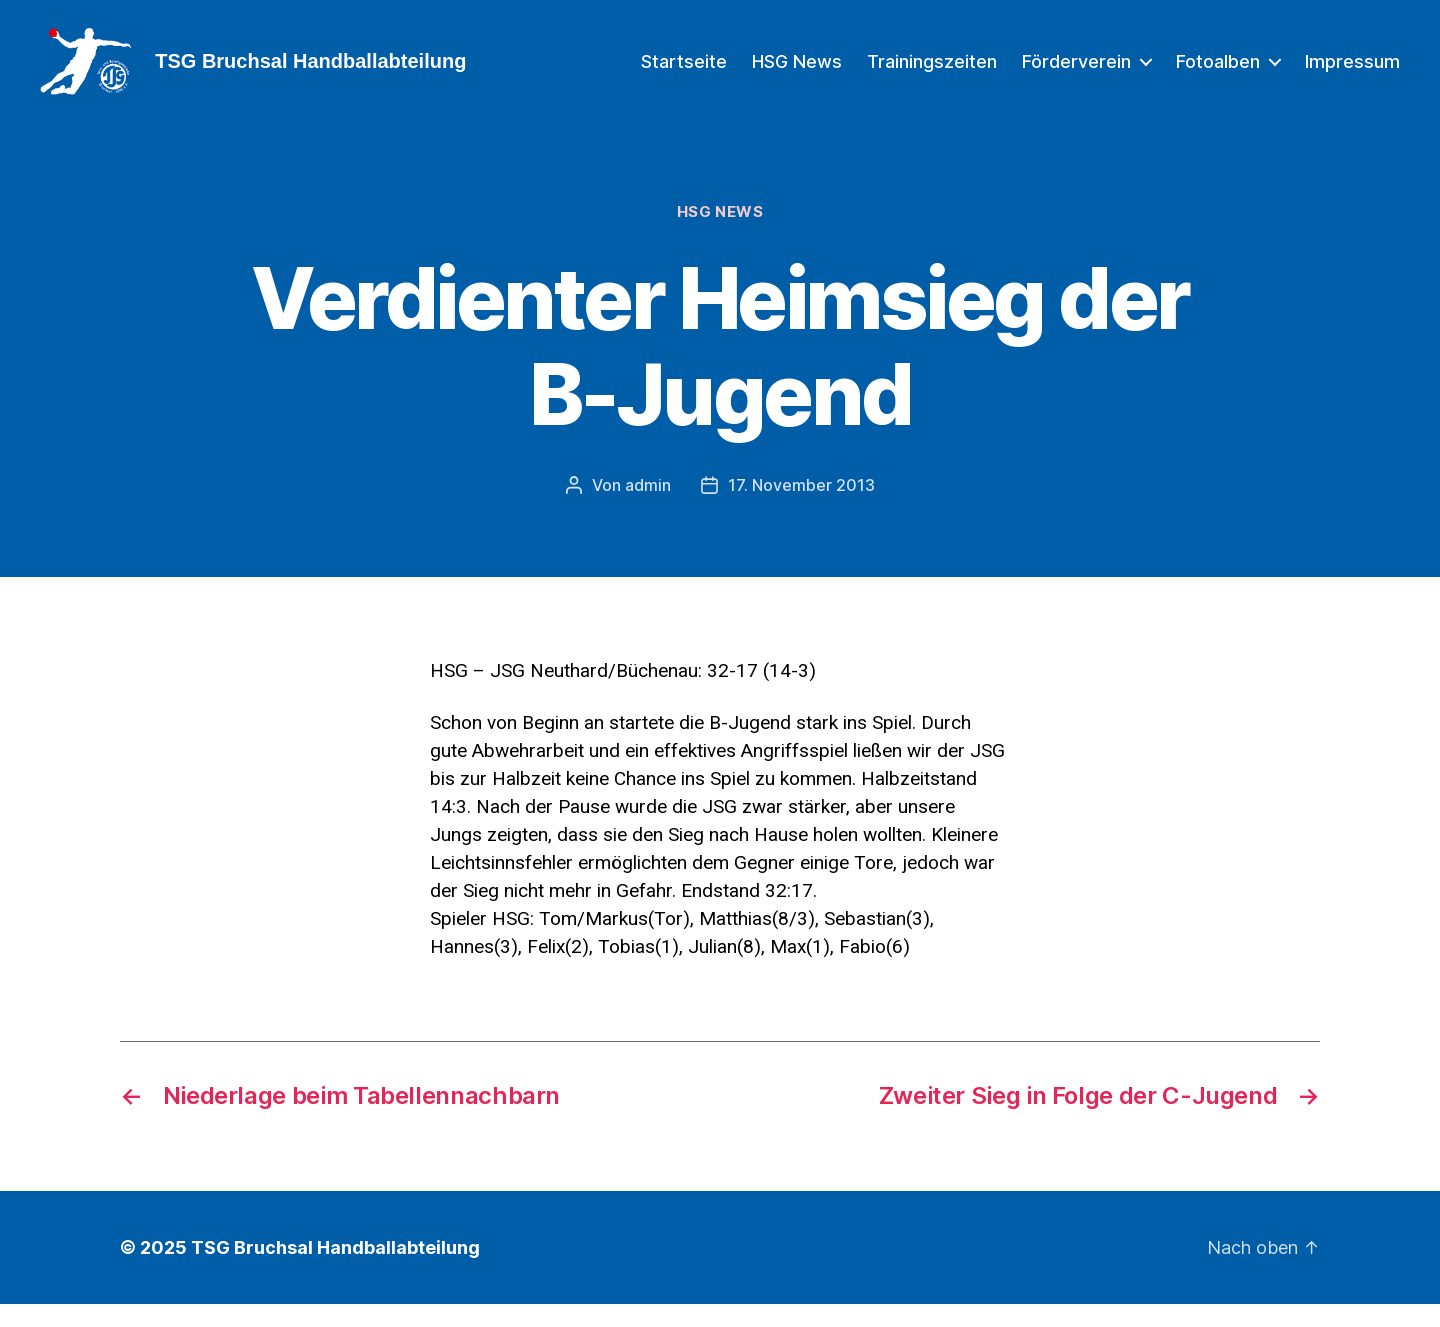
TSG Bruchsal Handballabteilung (335, 1270)
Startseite (684, 72)
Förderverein (1076, 72)
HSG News (797, 72)
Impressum (1352, 72)
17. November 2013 (801, 508)
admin (648, 508)
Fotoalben (1218, 72)
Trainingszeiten (932, 72)
